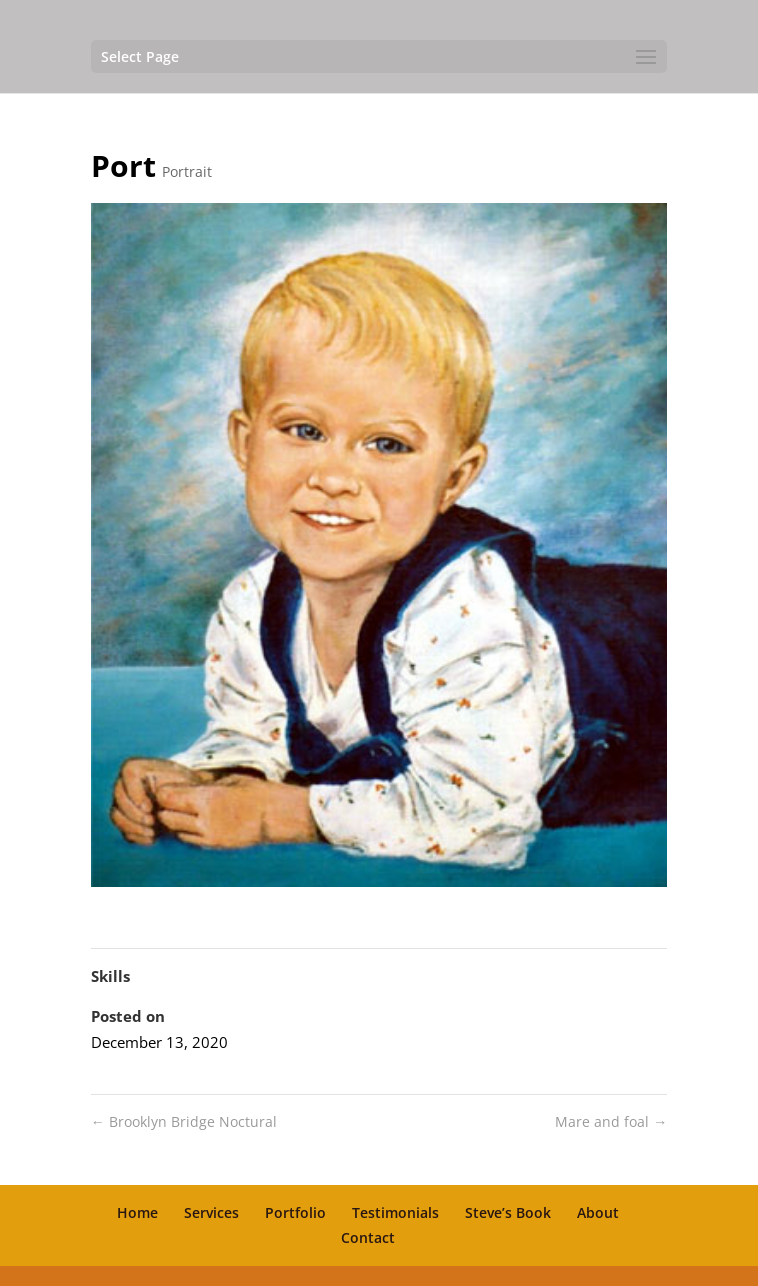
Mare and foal (611, 1121)
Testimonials (395, 1212)
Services (211, 1212)
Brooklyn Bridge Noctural (184, 1121)
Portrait (187, 171)
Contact (368, 1237)
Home (137, 1212)
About (598, 1212)
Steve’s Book (508, 1212)
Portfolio (295, 1212)
